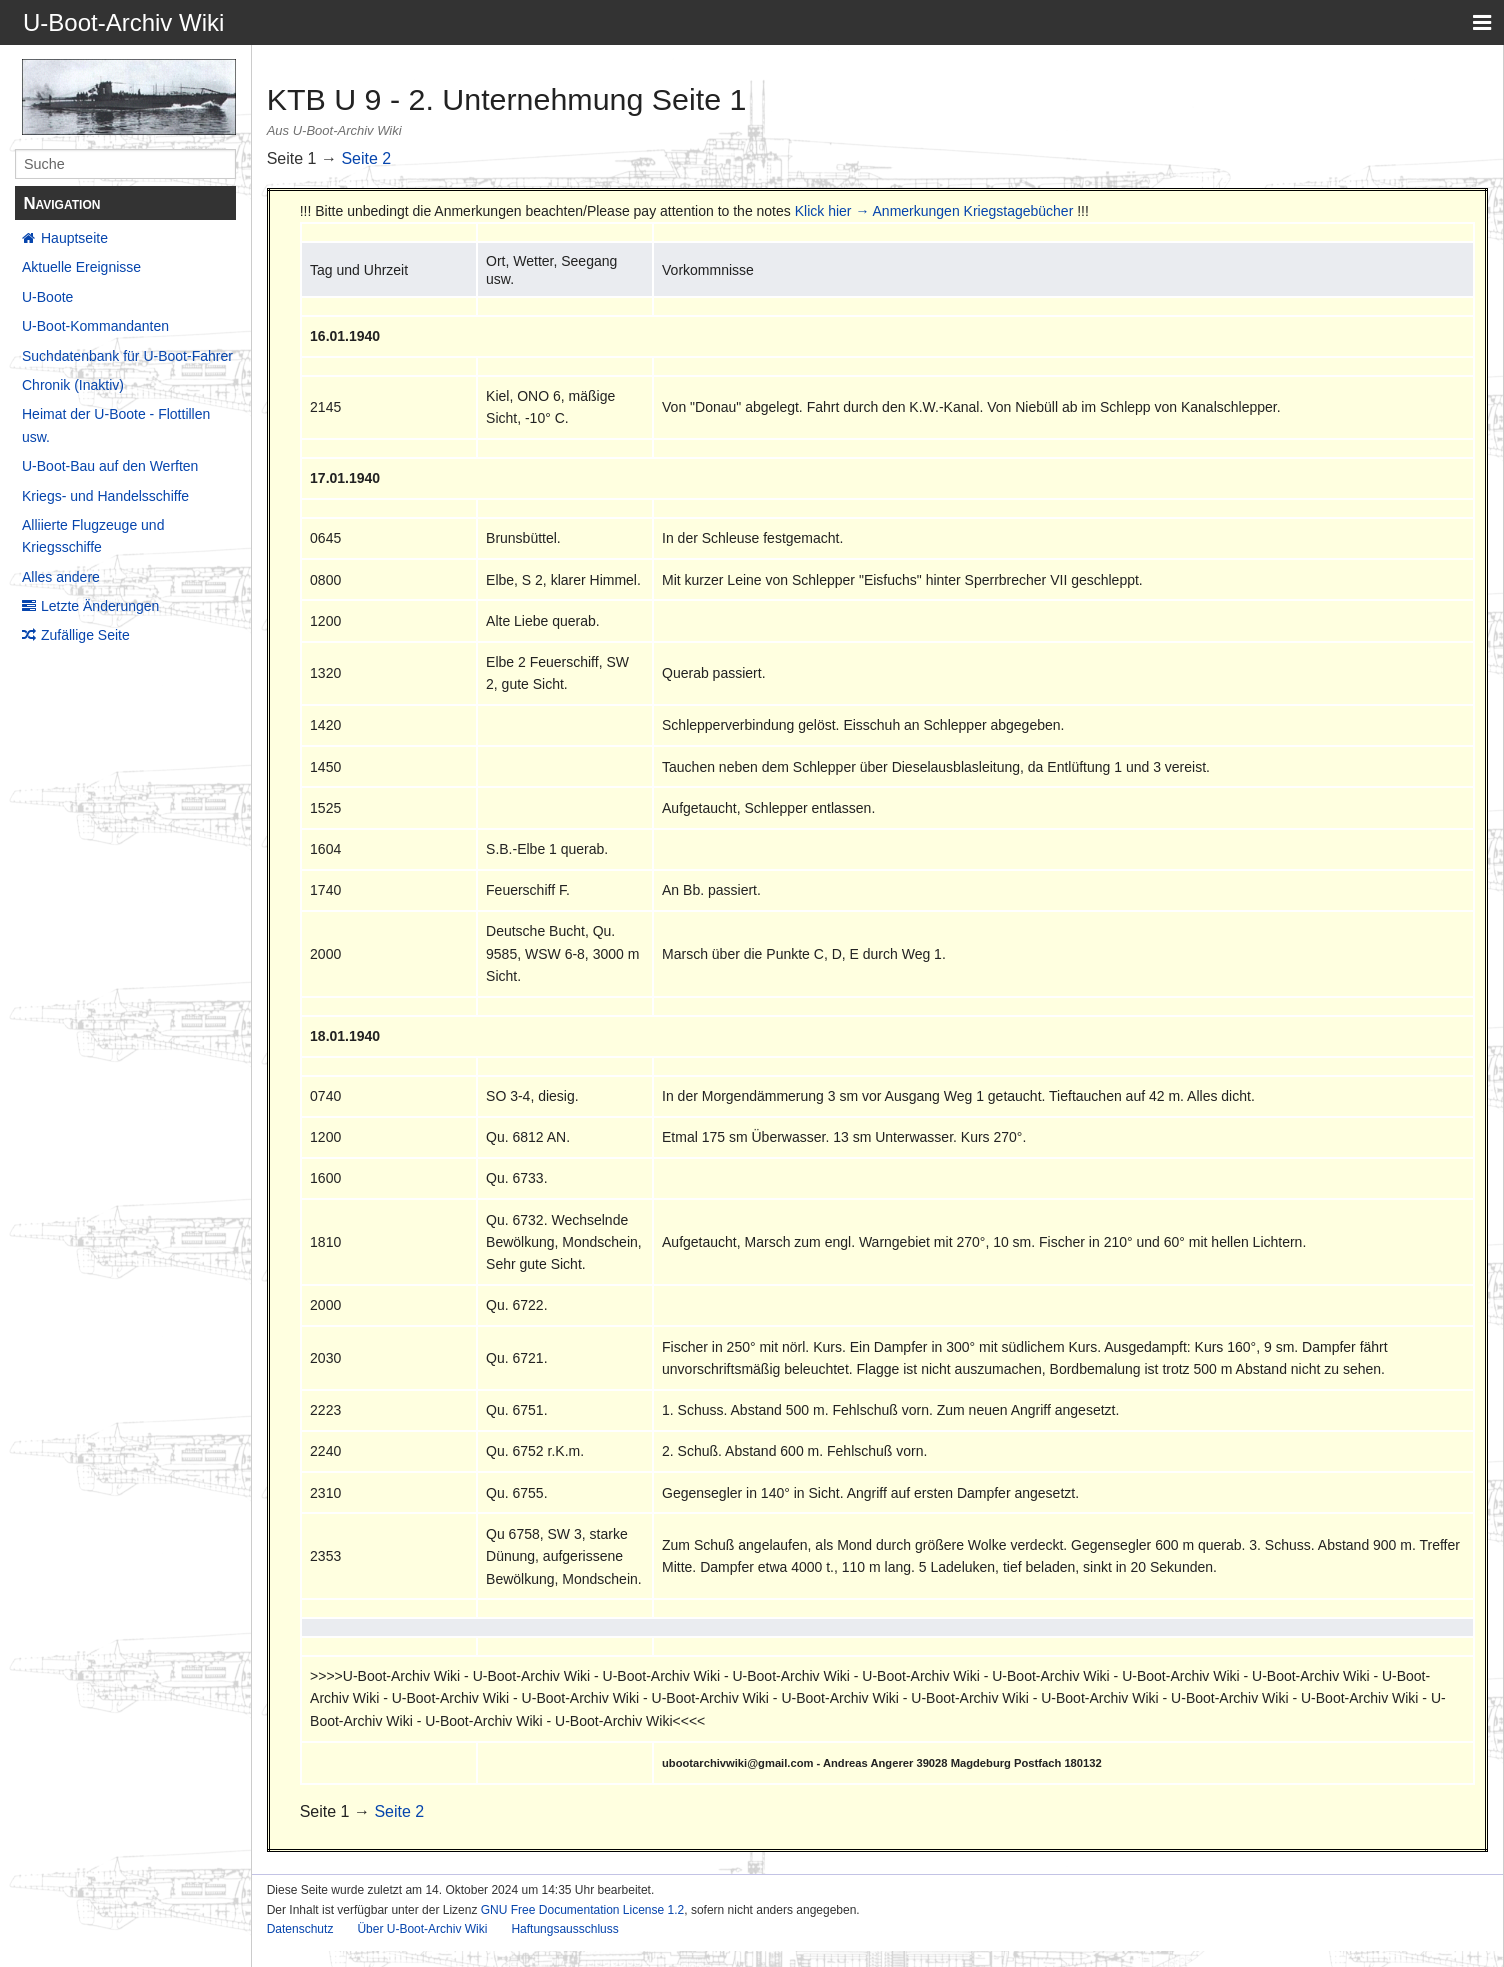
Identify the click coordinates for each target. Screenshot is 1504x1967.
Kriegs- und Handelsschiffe (105, 496)
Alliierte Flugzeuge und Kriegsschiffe (93, 536)
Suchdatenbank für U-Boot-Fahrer (127, 356)
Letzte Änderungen (100, 606)
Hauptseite (74, 238)
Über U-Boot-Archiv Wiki (422, 1929)
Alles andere (61, 577)
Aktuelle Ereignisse (81, 267)
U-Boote (47, 297)
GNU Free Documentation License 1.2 (582, 1910)
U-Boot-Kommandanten (95, 326)
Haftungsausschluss (564, 1929)
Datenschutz (300, 1929)
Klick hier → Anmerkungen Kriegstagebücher (934, 211)
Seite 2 (366, 158)
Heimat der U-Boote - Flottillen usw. (116, 425)
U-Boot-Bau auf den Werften (110, 466)
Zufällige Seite (85, 635)
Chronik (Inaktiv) (73, 385)
